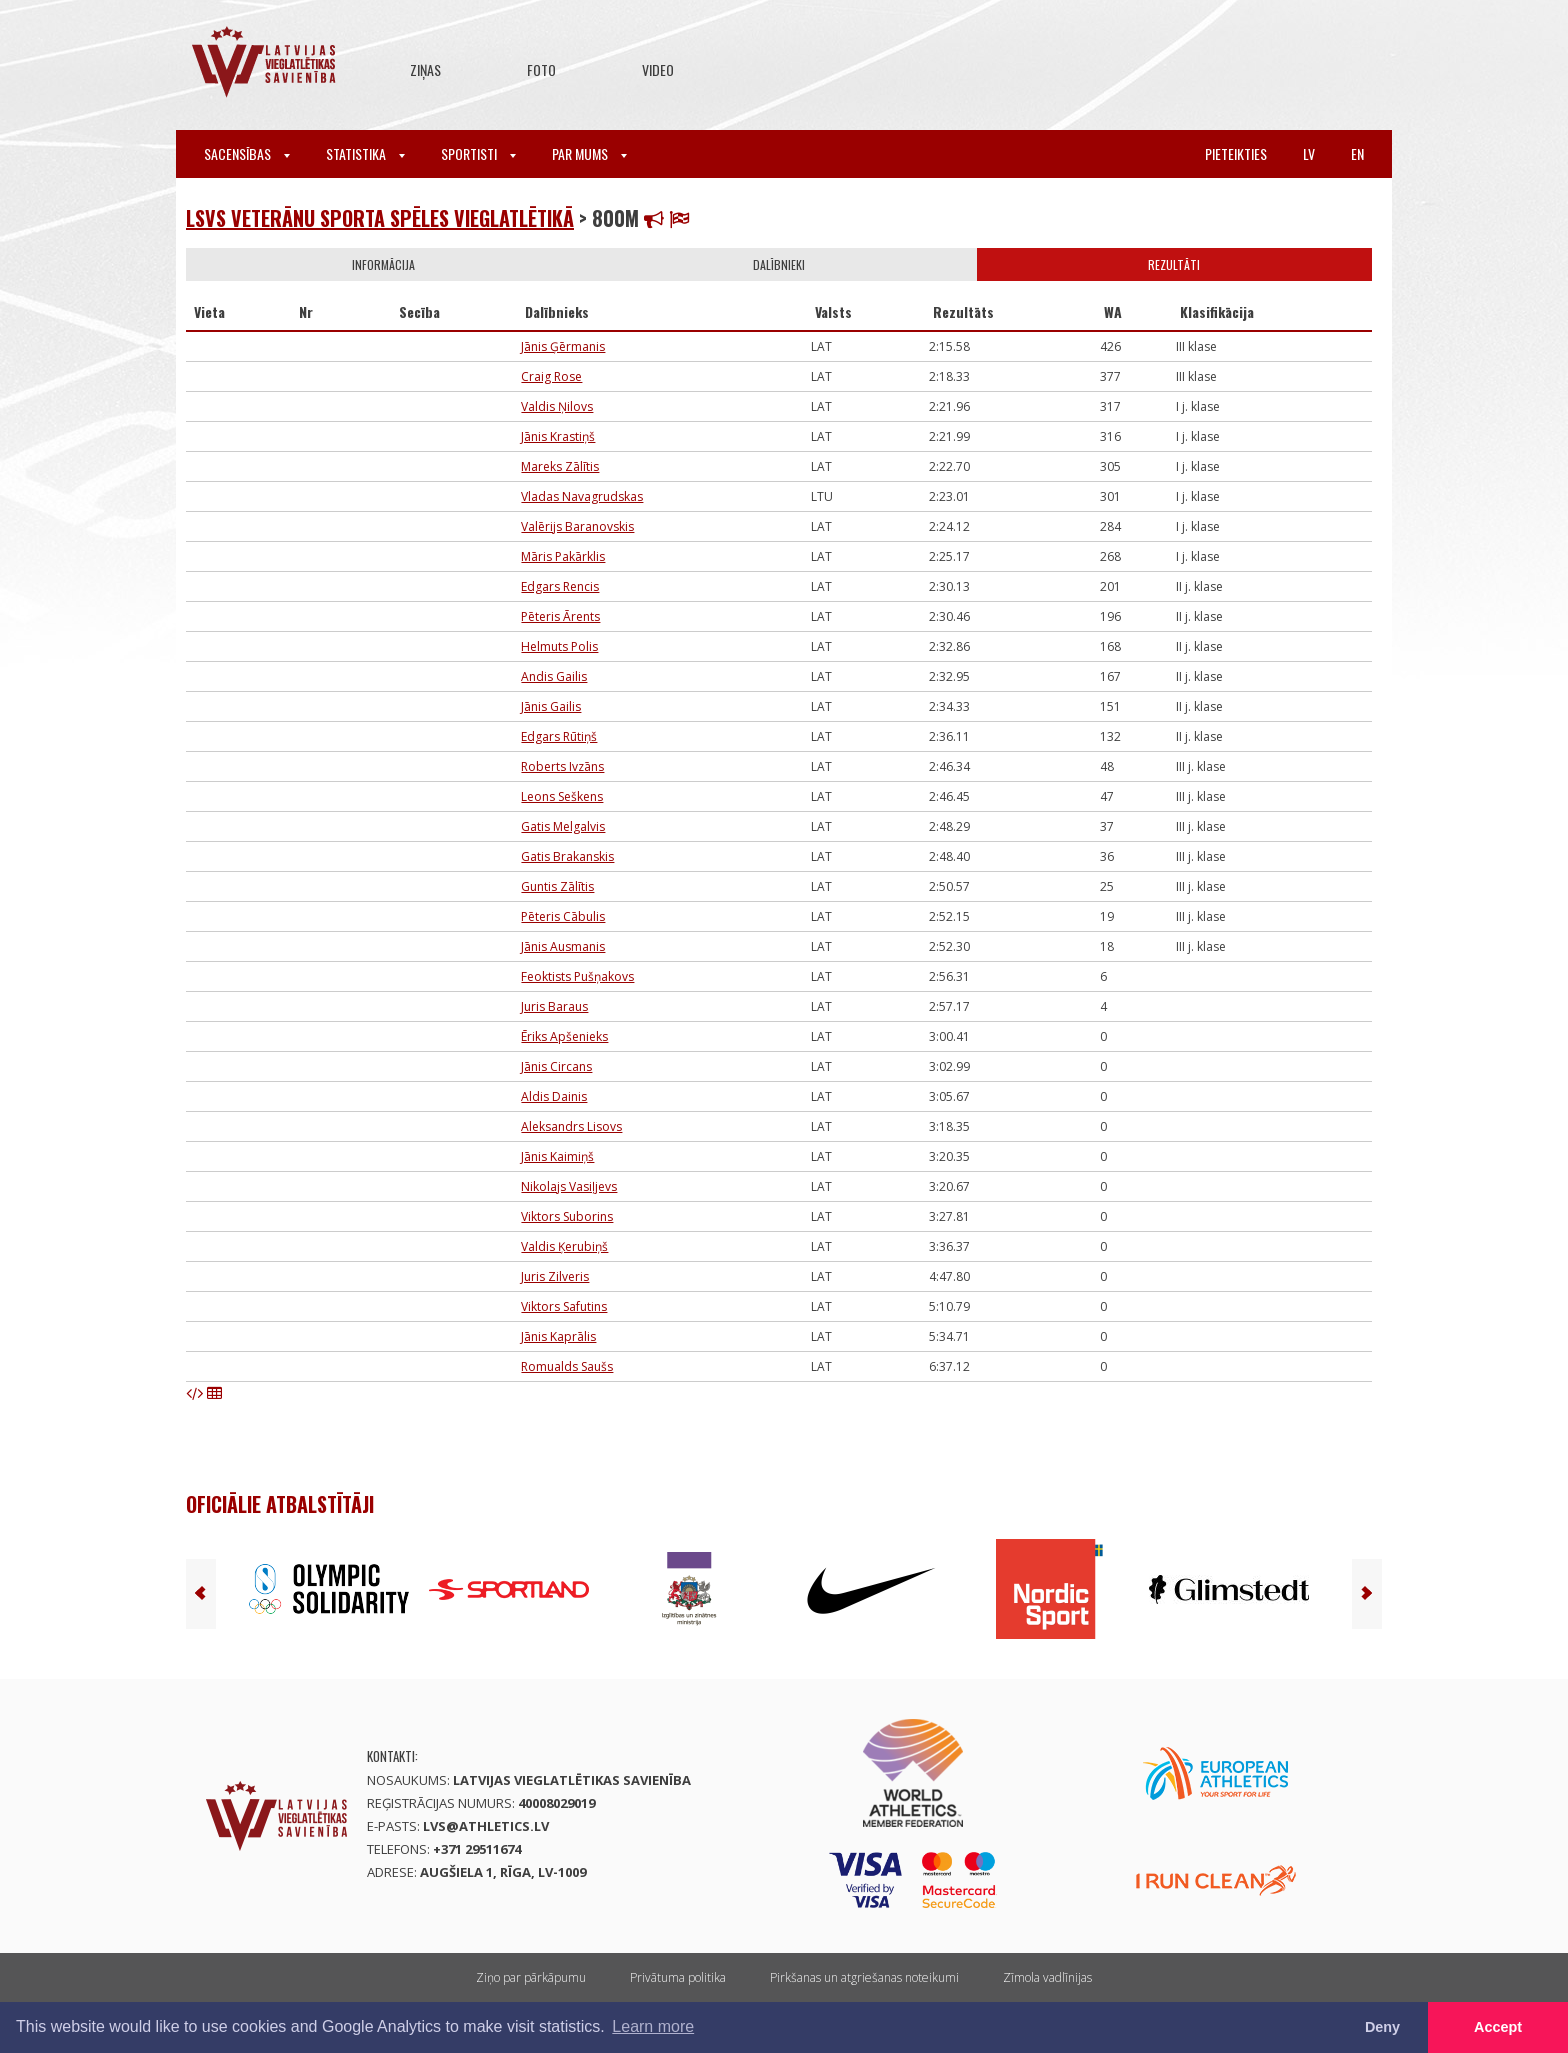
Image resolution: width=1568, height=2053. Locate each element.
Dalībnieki (779, 264)
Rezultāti (1174, 264)
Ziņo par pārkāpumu (531, 1977)
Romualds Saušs (567, 1366)
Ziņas (425, 69)
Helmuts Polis (559, 646)
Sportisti (478, 153)
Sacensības (247, 153)
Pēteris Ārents (560, 616)
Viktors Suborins (567, 1216)
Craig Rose (551, 376)
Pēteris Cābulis (563, 916)
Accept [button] (1498, 2027)
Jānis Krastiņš (558, 436)
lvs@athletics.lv (486, 1826)
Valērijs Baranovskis (577, 526)
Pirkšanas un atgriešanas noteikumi (864, 1977)
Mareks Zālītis (560, 466)
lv (1309, 153)
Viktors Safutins (564, 1306)
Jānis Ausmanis (563, 946)
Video (658, 69)
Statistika (365, 153)
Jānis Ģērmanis (563, 346)
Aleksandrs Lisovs (571, 1126)
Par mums (589, 153)
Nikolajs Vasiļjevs (569, 1186)
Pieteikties (1236, 153)
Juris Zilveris (555, 1276)
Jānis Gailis (551, 706)
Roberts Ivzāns (562, 766)
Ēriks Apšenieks (564, 1036)
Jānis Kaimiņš (557, 1156)
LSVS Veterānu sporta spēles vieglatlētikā (380, 218)
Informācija (383, 264)
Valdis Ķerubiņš (564, 1246)
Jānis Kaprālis (558, 1336)
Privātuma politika (678, 1977)
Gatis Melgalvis (563, 826)
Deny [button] (1382, 2027)
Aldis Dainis (554, 1096)
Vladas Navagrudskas (582, 496)
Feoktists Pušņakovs (577, 976)
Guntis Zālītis (557, 886)
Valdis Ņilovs (557, 406)
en (1357, 153)
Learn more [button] (653, 2026)
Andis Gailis (554, 676)
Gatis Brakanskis (567, 856)
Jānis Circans (556, 1066)
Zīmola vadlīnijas (1047, 1977)
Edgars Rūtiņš (559, 736)
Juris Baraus (554, 1006)
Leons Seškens (562, 796)
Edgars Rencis (560, 586)
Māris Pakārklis (563, 556)
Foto (541, 69)
